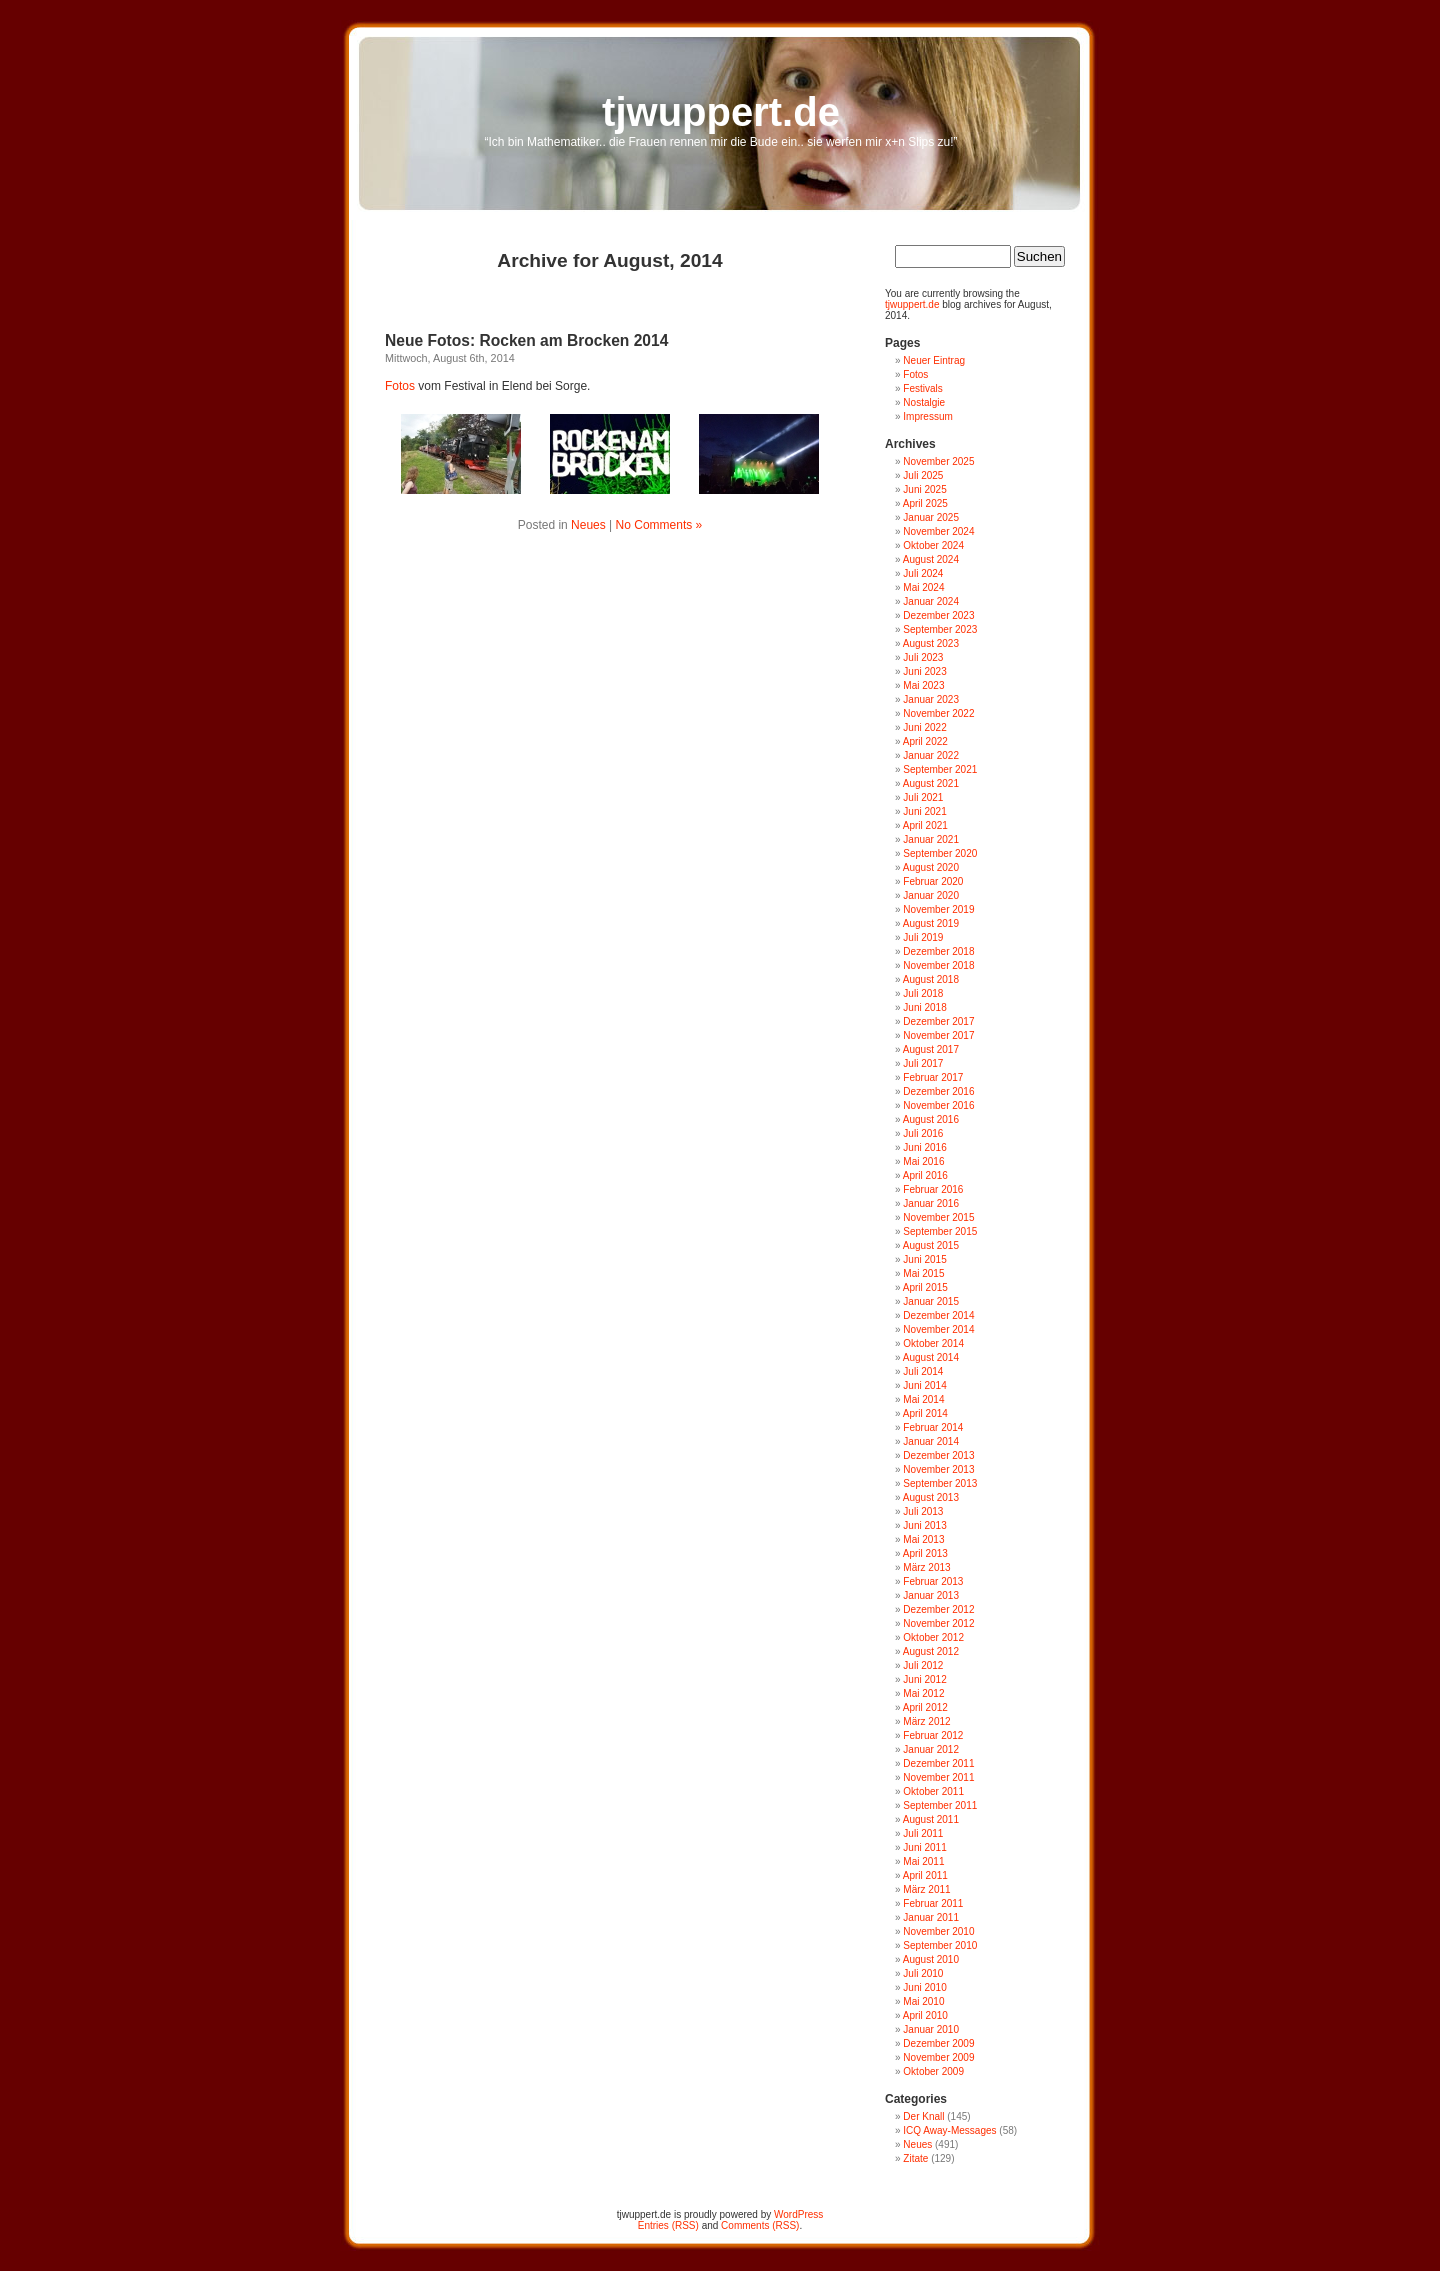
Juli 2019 (923, 937)
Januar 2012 (931, 1749)
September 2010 (940, 1945)
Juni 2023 (924, 671)
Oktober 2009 (933, 2071)
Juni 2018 (924, 1007)
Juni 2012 (924, 1679)
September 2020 (940, 853)
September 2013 (940, 1483)
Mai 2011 (923, 1861)
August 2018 (931, 979)
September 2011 (940, 1805)
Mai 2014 (923, 1399)
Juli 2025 (923, 475)
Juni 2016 (924, 1147)
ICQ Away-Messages (949, 2130)
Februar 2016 (933, 1189)
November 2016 (938, 1105)
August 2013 (931, 1497)
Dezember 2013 (938, 1455)
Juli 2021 (923, 797)
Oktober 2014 (933, 1343)
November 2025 (938, 461)
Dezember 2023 (938, 615)
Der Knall (923, 2116)
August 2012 (931, 1651)
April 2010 (925, 2015)
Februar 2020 (933, 881)
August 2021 (931, 783)
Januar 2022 (931, 755)
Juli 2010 (923, 1973)
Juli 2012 (923, 1665)
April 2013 (925, 1553)
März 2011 (926, 1889)
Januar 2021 (931, 839)
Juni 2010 (924, 1987)
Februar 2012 (933, 1735)
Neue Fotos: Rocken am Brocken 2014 (526, 340)
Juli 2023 (923, 657)
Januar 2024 (931, 601)
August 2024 (931, 559)
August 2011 (931, 1819)
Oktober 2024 (933, 545)
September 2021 (940, 769)
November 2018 (938, 965)
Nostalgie (924, 402)
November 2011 (938, 1777)
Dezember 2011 (938, 1763)
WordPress (798, 2214)
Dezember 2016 (938, 1091)
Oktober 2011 (933, 1791)
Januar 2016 (931, 1203)
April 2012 (925, 1707)
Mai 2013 (923, 1539)
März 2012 (926, 1721)
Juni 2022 (924, 727)
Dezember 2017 (938, 1021)
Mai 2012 (923, 1693)
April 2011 (925, 1875)
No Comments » (659, 525)
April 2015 (925, 1287)
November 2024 (938, 531)
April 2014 (925, 1413)
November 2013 (938, 1469)
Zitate (915, 2158)
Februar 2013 (933, 1581)
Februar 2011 (933, 1903)
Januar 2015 (931, 1301)
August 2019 (931, 923)
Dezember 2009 (938, 2043)
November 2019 (938, 909)
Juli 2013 (923, 1511)
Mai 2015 (923, 1273)
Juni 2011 (924, 1847)
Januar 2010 (931, 2029)
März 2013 (926, 1567)
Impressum (927, 416)
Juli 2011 (923, 1833)
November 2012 (938, 1623)
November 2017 (938, 1035)
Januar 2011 (931, 1917)
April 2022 (925, 741)
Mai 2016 (923, 1161)
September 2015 (940, 1231)
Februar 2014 (933, 1427)
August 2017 (931, 1049)
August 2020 (931, 867)
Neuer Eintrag (934, 360)
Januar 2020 (931, 895)
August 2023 (931, 643)
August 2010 (931, 1959)
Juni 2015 (924, 1259)
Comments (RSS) (760, 2225)
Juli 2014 (923, 1371)
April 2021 (925, 825)
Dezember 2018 (938, 951)
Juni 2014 (924, 1385)
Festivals (922, 388)
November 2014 (938, 1329)
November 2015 (938, 1217)
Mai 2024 (923, 587)
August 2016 (931, 1119)
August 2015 (931, 1245)
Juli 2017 (923, 1063)
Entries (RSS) (668, 2225)
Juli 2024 (923, 573)
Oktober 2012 (933, 1637)
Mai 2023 (923, 685)
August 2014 (931, 1357)
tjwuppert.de (721, 112)
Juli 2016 (923, 1133)
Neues (588, 525)
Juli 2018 (923, 993)
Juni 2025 (924, 489)
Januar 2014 (931, 1441)
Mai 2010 (923, 2001)
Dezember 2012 (938, 1609)
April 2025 (925, 503)
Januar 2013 (931, 1595)
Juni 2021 (924, 811)
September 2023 (940, 629)
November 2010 (938, 1931)
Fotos (400, 386)
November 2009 (938, 2057)
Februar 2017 (933, 1077)
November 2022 (938, 713)
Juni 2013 (924, 1525)
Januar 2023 (931, 699)
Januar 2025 (931, 517)
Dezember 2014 (938, 1315)
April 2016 (925, 1175)
